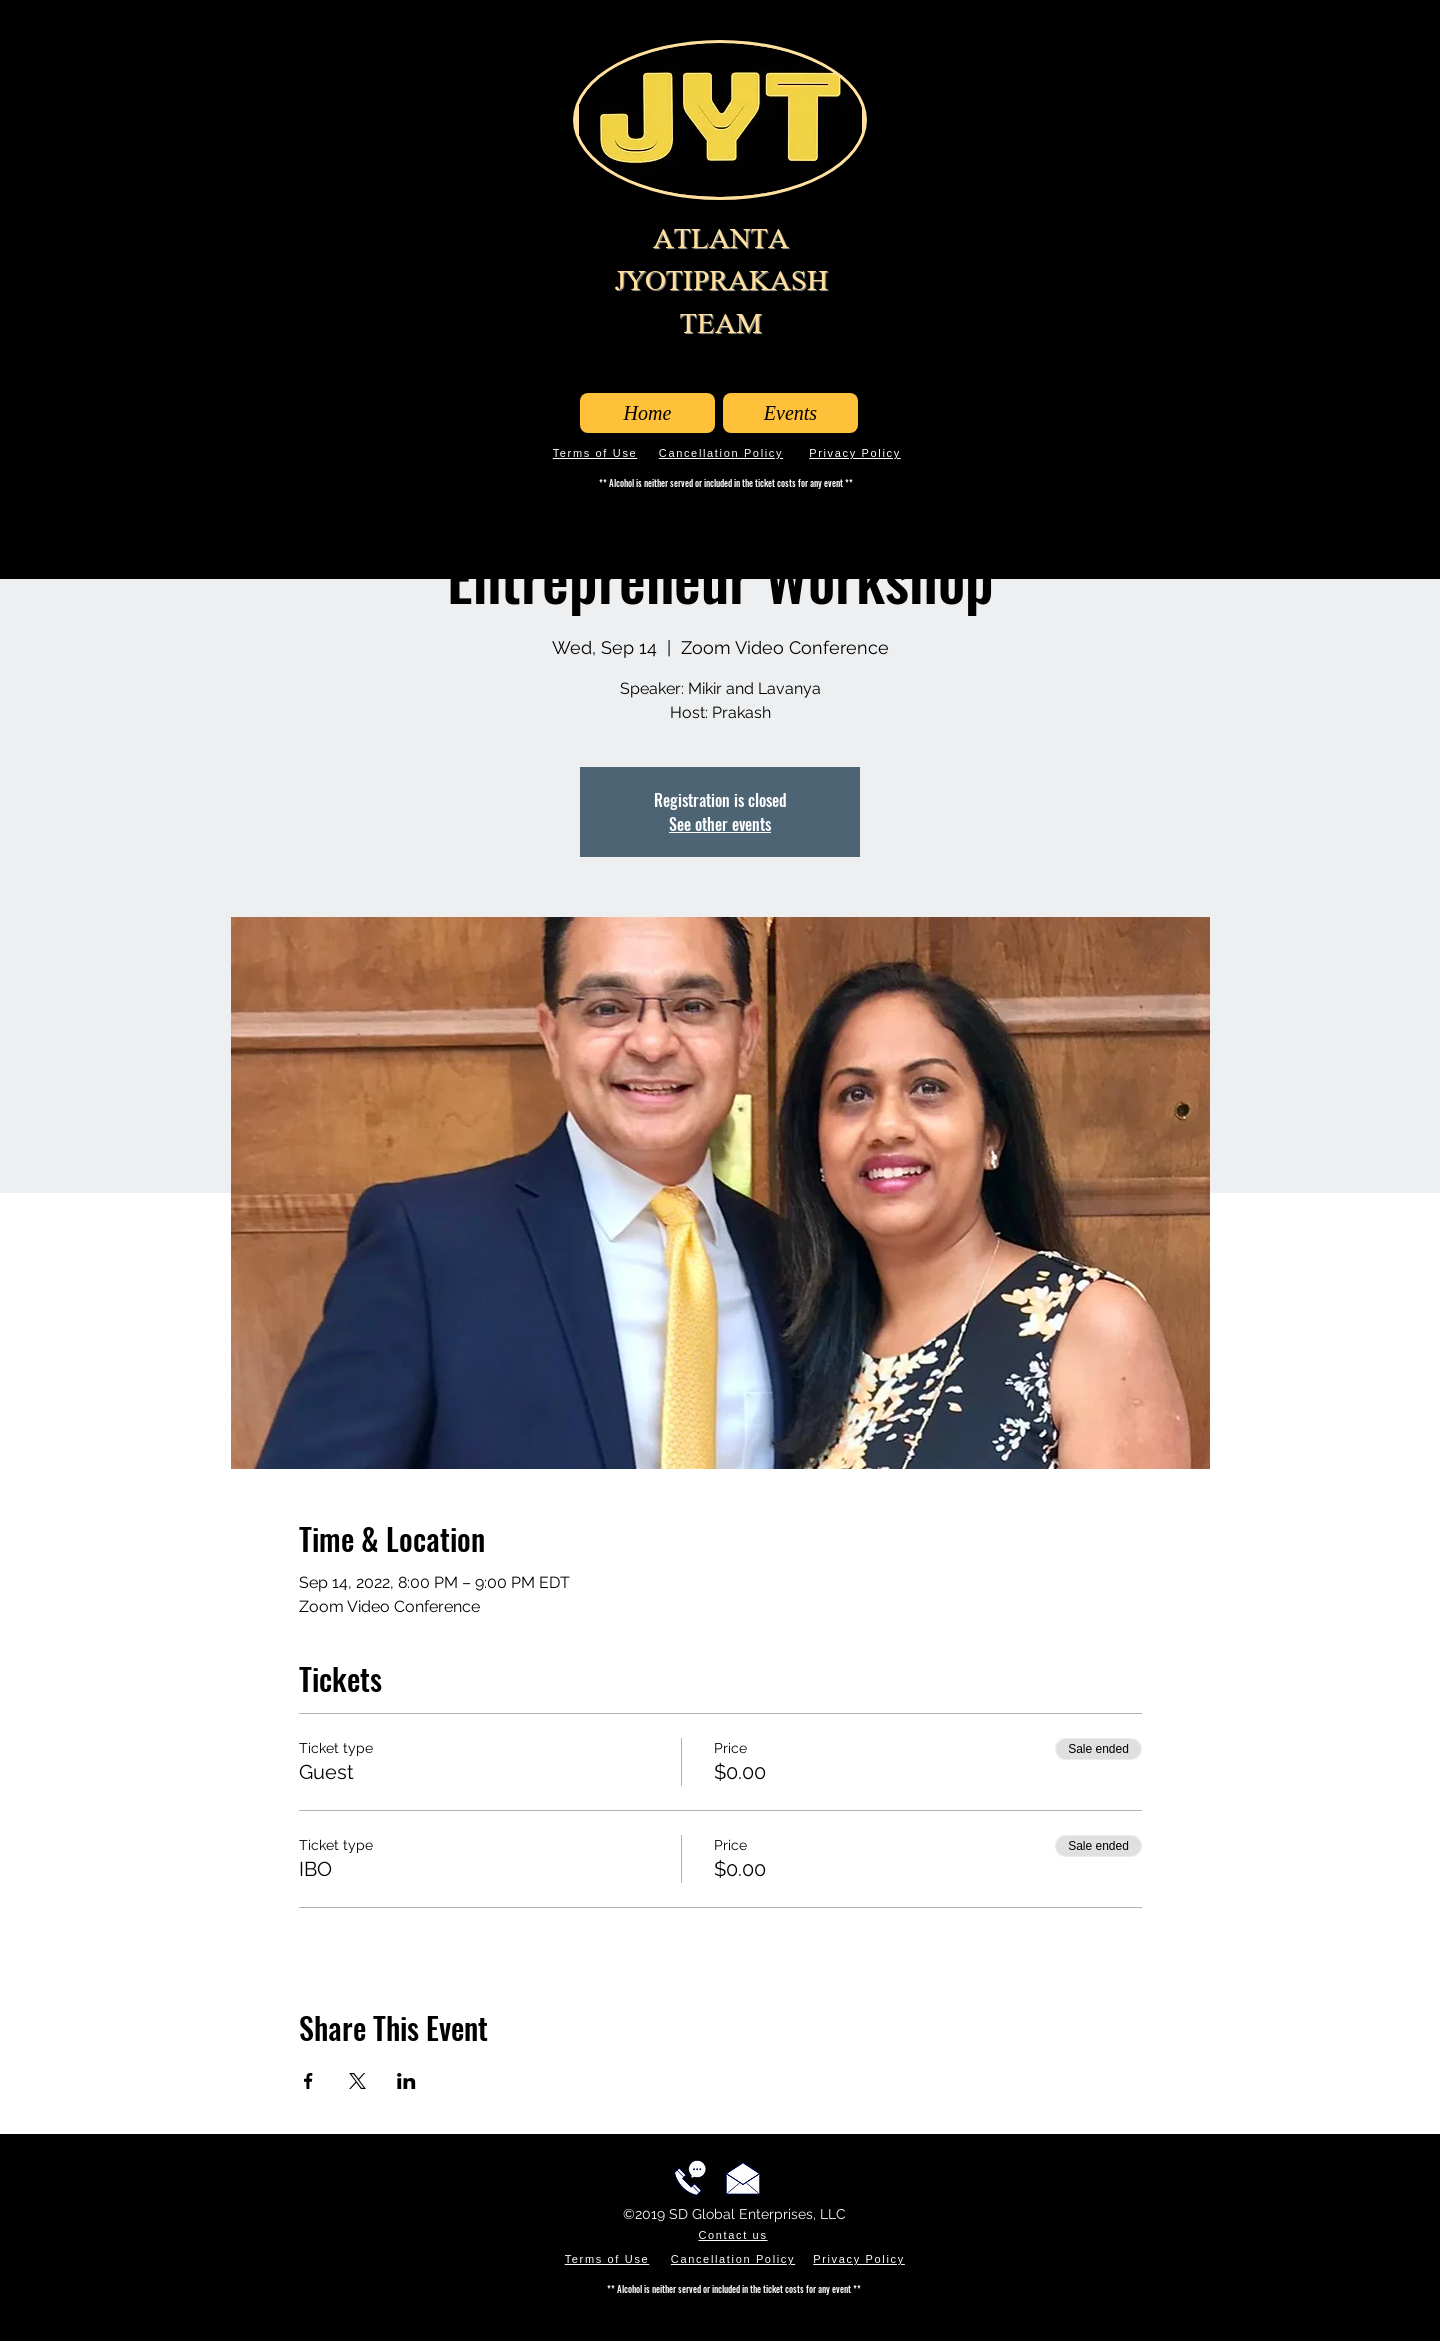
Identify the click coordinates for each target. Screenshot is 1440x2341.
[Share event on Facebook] (308, 2081)
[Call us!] (690, 2178)
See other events (720, 824)
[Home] (647, 413)
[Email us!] (743, 2178)
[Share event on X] (357, 2081)
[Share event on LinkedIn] (406, 2081)
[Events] (790, 413)
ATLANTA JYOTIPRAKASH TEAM (721, 281)
